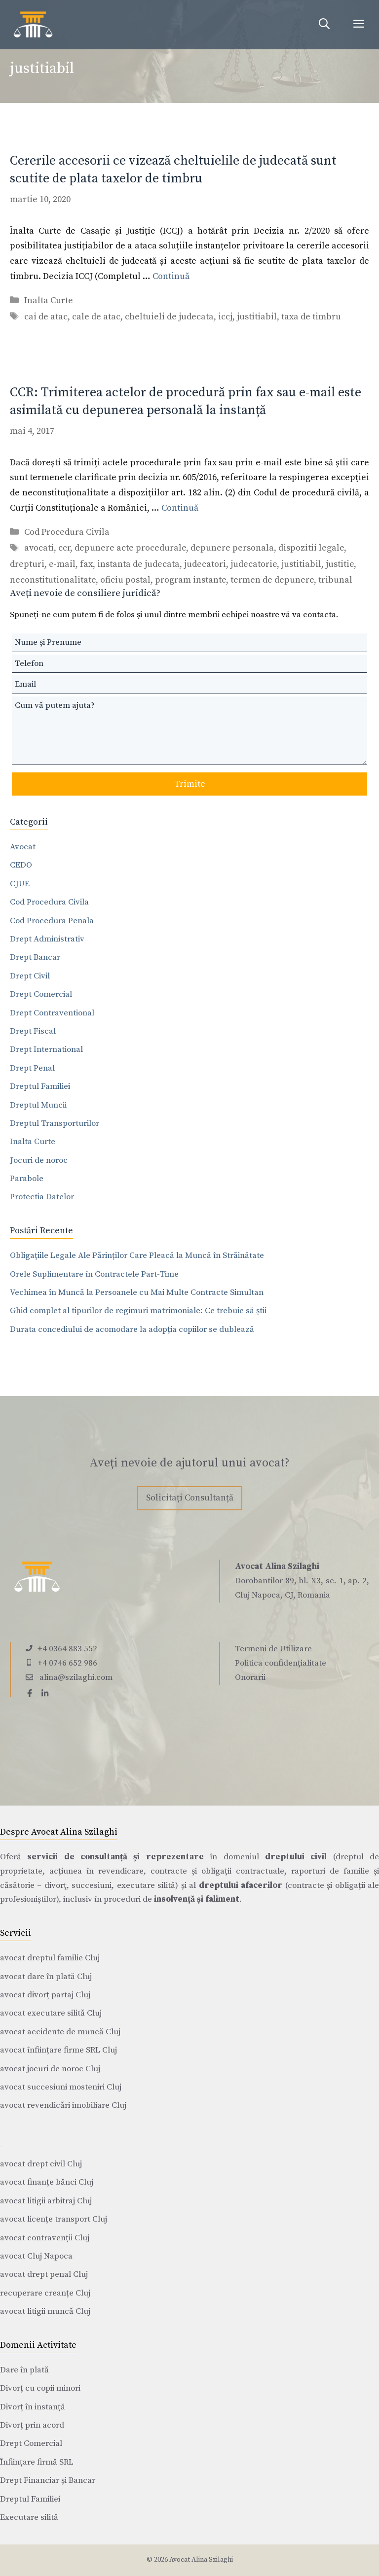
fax (86, 564)
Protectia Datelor (42, 1196)
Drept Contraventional (52, 1013)
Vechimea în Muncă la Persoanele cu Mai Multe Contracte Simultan (137, 1292)
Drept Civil (30, 976)
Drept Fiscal (33, 1031)
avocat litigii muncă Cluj (45, 2311)
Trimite (189, 784)
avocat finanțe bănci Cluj (46, 2182)
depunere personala (232, 548)
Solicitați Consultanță (189, 1497)
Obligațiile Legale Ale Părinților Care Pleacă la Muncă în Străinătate (137, 1255)
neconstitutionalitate (53, 580)
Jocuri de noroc (39, 1160)
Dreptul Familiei (40, 1086)
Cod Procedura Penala (52, 920)
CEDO (21, 865)
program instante (190, 580)
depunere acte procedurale (130, 548)
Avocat (23, 846)
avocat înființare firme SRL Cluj (58, 2050)
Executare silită (29, 2517)
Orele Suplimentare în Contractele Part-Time (94, 1274)
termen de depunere (272, 580)
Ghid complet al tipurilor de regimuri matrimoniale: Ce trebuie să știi (138, 1310)
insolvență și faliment (196, 1899)
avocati (39, 548)
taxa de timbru (311, 316)
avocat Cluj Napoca (36, 2256)
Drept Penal (32, 1068)
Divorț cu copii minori (40, 2388)
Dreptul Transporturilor (54, 1123)
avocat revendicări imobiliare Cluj (63, 2105)
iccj (225, 316)
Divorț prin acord (32, 2425)
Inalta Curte (48, 300)
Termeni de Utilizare (273, 1648)
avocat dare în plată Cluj (46, 1976)
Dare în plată (24, 2370)
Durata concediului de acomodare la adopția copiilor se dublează (132, 1329)
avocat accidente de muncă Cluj (60, 2031)
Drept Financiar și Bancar (47, 2480)
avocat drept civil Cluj (41, 2163)
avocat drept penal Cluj (44, 2274)
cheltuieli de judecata (169, 316)
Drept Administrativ (47, 939)
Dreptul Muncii (38, 1105)
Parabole (26, 1178)
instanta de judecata (138, 564)
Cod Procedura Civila (67, 532)
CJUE (20, 883)
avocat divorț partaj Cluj (45, 1994)
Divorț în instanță (32, 2407)
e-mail (62, 564)
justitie (340, 564)
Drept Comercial (41, 994)
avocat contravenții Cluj (44, 2237)
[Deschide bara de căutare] (324, 24)
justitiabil (257, 316)
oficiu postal (125, 580)
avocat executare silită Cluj (51, 2013)
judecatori (205, 564)
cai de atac (46, 316)
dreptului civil (296, 1856)
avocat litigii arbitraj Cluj (46, 2200)
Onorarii (250, 1677)
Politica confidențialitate (280, 1663)
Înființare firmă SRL (37, 2462)
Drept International (46, 1049)
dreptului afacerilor (240, 1885)
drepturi (27, 564)
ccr (64, 548)
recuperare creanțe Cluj (45, 2293)
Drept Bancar (35, 957)
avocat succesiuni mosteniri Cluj (60, 2087)
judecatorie (253, 564)
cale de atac (96, 316)
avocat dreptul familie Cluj (50, 1957)
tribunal (335, 580)
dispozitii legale (311, 548)
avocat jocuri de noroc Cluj (50, 2068)
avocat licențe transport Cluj (53, 2219)
